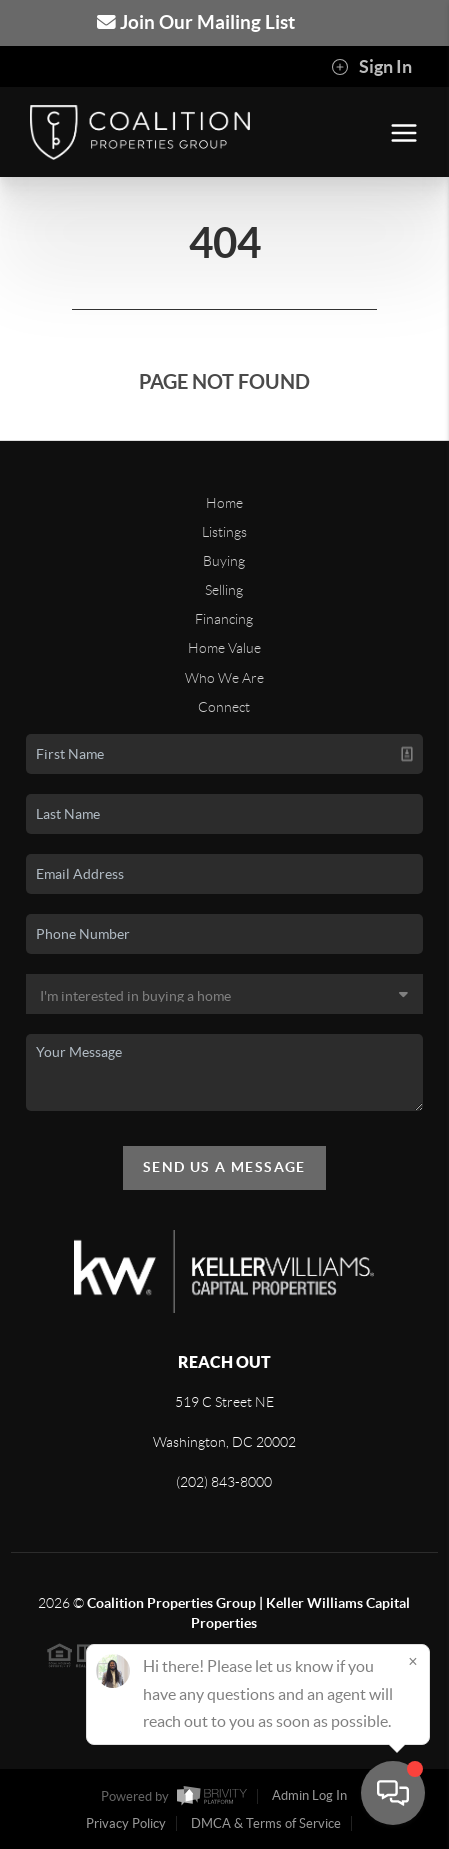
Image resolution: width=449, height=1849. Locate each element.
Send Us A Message (224, 1167)
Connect (224, 707)
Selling (224, 590)
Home (224, 503)
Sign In (371, 67)
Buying (224, 561)
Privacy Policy (126, 1823)
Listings (224, 532)
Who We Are (224, 678)
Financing (224, 619)
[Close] (413, 1661)
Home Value (224, 648)
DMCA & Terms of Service (266, 1823)
